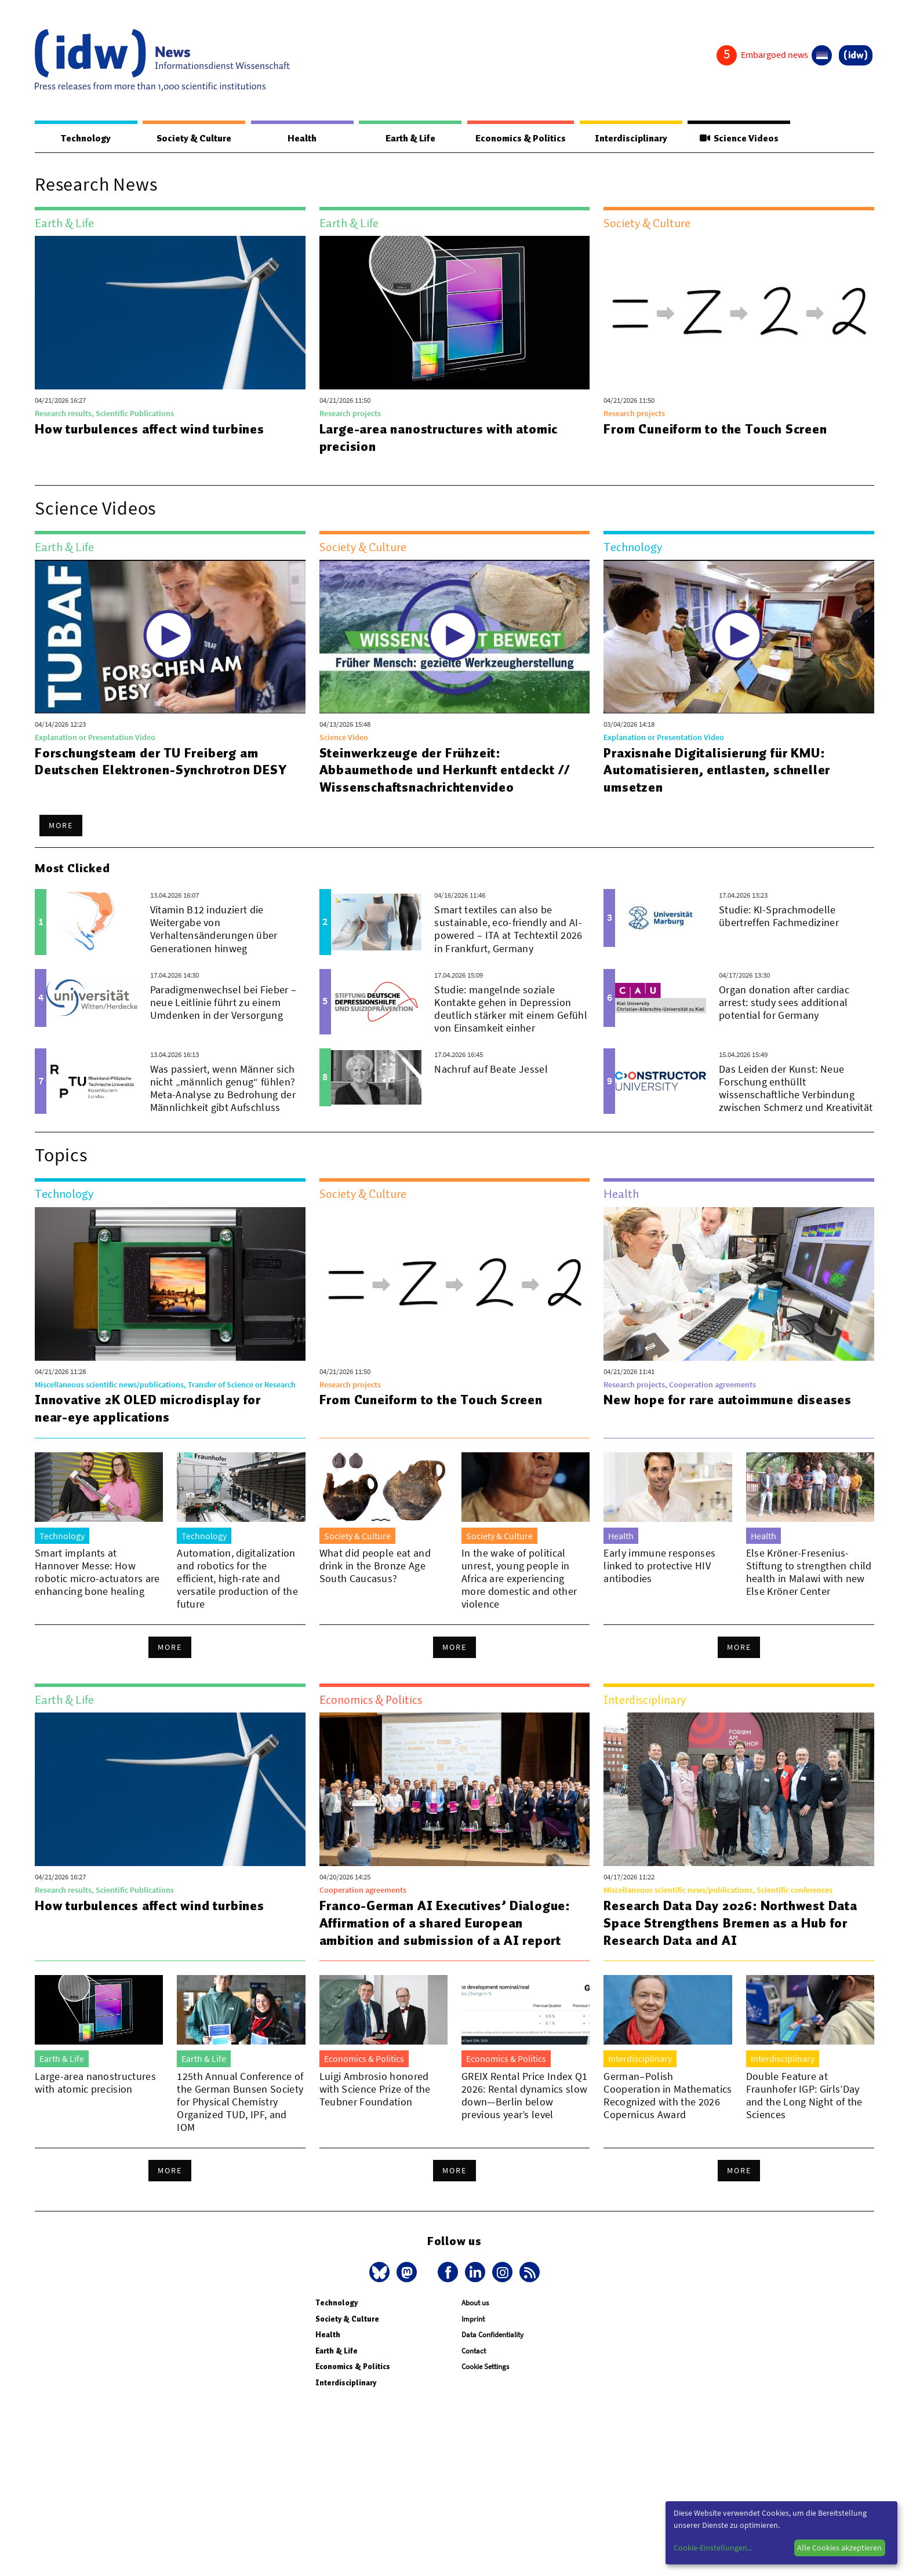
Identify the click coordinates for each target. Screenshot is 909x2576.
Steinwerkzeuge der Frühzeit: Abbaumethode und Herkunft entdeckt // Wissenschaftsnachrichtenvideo (445, 771)
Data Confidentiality (492, 2335)
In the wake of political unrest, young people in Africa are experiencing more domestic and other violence (519, 1579)
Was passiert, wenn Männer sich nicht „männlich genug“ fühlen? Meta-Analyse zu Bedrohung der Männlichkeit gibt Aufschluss (223, 1088)
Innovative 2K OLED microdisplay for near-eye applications (149, 1408)
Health (301, 138)
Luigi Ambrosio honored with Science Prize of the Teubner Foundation (375, 2089)
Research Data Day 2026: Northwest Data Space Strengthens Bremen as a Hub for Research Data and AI (731, 1923)
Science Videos (739, 138)
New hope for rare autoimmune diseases (728, 1400)
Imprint (473, 2319)
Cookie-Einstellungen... (713, 2547)
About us (475, 2303)
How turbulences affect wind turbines (151, 429)
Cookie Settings (485, 2367)
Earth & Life (409, 138)
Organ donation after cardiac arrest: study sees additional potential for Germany (784, 1002)
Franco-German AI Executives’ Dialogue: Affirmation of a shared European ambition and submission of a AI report (446, 1923)
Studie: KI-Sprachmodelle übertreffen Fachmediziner (779, 916)
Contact (473, 2351)
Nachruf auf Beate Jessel (491, 1069)
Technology (86, 138)
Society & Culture (193, 138)
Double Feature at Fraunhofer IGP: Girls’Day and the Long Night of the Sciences (804, 2096)
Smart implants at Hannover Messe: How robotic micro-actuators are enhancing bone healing (97, 1572)
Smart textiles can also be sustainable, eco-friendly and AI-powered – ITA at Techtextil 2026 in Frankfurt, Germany (508, 929)
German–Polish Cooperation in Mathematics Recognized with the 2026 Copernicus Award (667, 2096)
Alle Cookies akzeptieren (839, 2547)
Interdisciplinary (631, 138)
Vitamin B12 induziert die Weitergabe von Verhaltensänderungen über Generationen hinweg (214, 929)
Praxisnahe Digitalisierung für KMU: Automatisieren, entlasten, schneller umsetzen (716, 771)
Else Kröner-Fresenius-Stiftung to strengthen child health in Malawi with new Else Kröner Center (809, 1572)
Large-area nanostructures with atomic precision (439, 438)
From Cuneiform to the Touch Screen (715, 429)
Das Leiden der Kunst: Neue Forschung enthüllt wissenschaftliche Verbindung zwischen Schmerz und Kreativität (795, 1088)
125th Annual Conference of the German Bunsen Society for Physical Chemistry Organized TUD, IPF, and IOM (240, 2102)
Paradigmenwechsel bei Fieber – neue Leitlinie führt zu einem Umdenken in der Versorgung (223, 1002)
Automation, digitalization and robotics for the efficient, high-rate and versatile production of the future (237, 1579)
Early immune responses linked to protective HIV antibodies (659, 1566)
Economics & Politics (520, 138)
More (61, 826)
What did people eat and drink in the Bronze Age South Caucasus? (375, 1566)
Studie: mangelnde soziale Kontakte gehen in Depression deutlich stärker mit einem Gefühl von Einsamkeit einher (510, 1009)
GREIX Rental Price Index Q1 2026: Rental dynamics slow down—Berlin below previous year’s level (524, 2096)
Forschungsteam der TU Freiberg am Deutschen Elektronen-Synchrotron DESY (162, 762)
